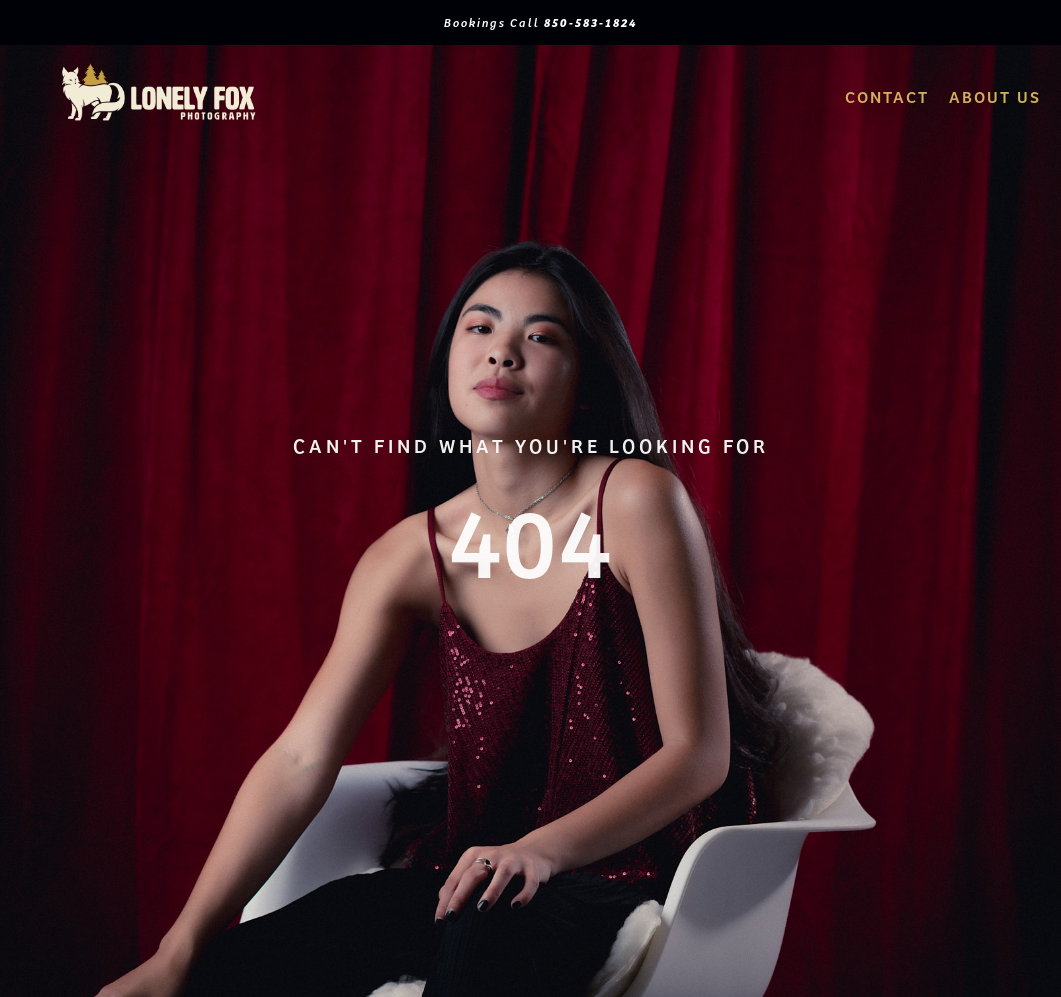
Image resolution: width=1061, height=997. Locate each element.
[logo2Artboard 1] (159, 68)
